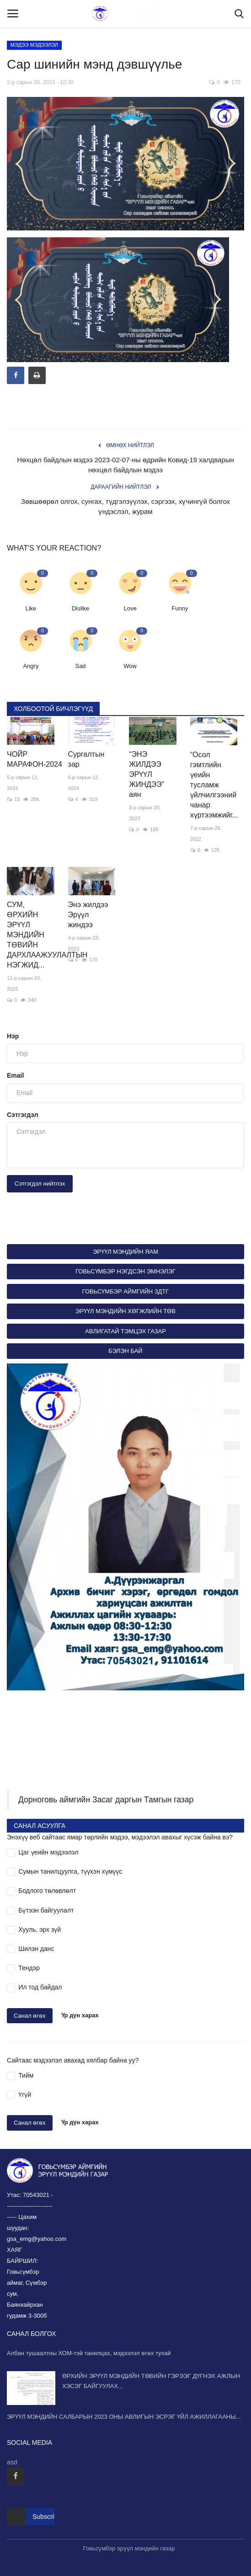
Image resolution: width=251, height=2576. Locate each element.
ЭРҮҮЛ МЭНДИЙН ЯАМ (125, 1251)
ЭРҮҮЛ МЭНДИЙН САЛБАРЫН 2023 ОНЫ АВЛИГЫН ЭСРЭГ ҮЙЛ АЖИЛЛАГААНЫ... (124, 2416)
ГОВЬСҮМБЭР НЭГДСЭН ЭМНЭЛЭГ (125, 1271)
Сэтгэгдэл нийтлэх (40, 1183)
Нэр (13, 1036)
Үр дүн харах (80, 2015)
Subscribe (46, 2516)
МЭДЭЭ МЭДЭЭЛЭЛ (35, 45)
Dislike (80, 608)
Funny (179, 608)
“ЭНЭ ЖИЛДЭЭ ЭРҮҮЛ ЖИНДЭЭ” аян (146, 774)
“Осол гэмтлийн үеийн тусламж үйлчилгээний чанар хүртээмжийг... (214, 785)
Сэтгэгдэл (22, 1114)
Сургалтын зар (86, 759)
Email (15, 1075)
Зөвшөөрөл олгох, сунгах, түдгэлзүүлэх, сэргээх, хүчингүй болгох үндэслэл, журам (125, 506)
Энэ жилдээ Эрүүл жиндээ (88, 915)
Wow (130, 666)
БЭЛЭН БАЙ (125, 1350)
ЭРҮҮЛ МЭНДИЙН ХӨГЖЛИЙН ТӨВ (125, 1311)
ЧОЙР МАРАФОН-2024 (30, 759)
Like (30, 608)
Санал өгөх (30, 2015)
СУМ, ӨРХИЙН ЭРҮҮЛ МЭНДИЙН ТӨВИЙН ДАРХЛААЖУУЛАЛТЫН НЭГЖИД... (30, 935)
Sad (80, 666)
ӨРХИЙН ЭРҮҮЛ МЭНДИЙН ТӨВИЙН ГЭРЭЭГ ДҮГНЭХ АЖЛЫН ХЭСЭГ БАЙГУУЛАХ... (151, 2381)
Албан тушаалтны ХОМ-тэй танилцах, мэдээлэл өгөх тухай (89, 2353)
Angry (30, 666)
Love (130, 608)
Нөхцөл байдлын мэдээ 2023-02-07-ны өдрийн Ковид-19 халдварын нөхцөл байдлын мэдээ (125, 465)
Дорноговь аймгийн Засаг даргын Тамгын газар (105, 1799)
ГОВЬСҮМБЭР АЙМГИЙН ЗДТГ (125, 1291)
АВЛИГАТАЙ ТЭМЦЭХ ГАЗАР (125, 1331)
